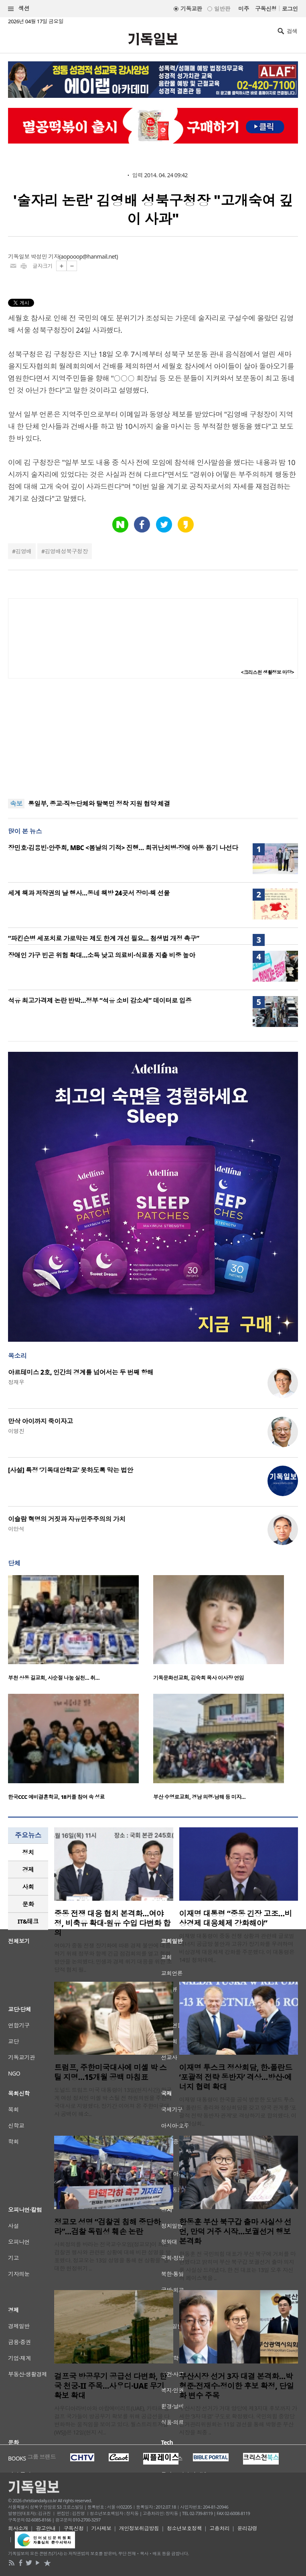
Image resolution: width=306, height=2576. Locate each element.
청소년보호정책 (184, 2528)
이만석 (16, 1529)
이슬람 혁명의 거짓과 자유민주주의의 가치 (66, 1519)
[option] (80, 1630)
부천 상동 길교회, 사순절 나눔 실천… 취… (53, 1677)
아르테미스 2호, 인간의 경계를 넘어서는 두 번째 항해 (80, 1372)
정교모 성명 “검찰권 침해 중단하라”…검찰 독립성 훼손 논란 (107, 2227)
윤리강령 (247, 2528)
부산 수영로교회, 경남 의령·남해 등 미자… (199, 1796)
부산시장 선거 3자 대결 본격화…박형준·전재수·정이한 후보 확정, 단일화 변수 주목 (236, 2386)
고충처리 (219, 2528)
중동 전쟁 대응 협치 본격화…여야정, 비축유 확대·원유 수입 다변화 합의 (112, 1923)
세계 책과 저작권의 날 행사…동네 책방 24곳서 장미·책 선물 (89, 893)
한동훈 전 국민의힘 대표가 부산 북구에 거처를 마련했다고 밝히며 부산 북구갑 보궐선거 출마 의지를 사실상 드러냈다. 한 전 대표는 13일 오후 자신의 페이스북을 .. (237, 2266)
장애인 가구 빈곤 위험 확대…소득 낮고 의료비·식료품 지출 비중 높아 (101, 955)
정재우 (16, 1382)
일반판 (222, 8)
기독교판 (191, 8)
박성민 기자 (45, 256)
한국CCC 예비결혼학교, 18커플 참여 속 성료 (56, 1796)
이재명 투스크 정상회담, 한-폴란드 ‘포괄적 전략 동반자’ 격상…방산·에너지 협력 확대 (235, 2077)
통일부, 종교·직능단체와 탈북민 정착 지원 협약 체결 (99, 803)
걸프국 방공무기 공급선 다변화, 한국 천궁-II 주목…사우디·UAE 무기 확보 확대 (110, 2386)
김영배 (23, 551)
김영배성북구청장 (66, 551)
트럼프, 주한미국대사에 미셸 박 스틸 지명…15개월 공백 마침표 (110, 2072)
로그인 (290, 8)
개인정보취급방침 (139, 2528)
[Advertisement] (153, 739)
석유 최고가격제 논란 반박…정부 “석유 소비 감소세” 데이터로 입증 (99, 1000)
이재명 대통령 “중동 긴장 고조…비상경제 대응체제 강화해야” (235, 1918)
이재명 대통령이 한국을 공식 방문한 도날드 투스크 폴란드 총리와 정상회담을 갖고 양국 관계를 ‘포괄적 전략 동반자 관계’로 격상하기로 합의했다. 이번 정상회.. (237, 2111)
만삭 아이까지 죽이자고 (40, 1421)
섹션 (19, 8)
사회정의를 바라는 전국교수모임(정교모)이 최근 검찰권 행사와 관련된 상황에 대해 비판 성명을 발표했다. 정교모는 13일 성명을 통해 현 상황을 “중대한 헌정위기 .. (112, 2256)
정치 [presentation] (28, 1852)
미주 (243, 8)
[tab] (28, 1852)
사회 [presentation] (28, 1887)
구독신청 (266, 8)
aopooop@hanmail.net (89, 256)
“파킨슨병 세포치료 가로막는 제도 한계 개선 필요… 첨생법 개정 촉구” (103, 938)
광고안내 (46, 2528)
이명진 (16, 1431)
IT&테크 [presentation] (28, 1921)
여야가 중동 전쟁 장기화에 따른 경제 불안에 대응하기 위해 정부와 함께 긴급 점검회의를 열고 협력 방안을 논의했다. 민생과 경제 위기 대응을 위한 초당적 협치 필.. (113, 1957)
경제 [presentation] (28, 1869)
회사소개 (18, 2528)
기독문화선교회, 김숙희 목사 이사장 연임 (198, 1677)
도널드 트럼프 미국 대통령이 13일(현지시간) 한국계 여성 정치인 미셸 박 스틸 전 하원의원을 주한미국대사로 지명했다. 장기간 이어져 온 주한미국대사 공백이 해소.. (113, 2102)
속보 (16, 803)
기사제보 (101, 2528)
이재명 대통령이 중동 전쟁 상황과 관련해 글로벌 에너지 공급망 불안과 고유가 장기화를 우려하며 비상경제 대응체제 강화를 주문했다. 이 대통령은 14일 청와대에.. (236, 1948)
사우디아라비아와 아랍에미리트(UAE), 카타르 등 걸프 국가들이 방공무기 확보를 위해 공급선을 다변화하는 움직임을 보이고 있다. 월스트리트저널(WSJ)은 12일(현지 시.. (111, 2420)
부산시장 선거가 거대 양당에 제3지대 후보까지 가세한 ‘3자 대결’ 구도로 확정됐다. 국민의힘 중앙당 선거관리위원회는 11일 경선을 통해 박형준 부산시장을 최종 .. (238, 2420)
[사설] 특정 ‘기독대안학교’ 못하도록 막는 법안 (70, 1470)
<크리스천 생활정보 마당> (267, 672)
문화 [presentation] (28, 1904)
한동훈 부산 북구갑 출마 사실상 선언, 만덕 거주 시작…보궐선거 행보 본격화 (235, 2231)
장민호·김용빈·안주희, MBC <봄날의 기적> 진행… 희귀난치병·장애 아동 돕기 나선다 (123, 847)
